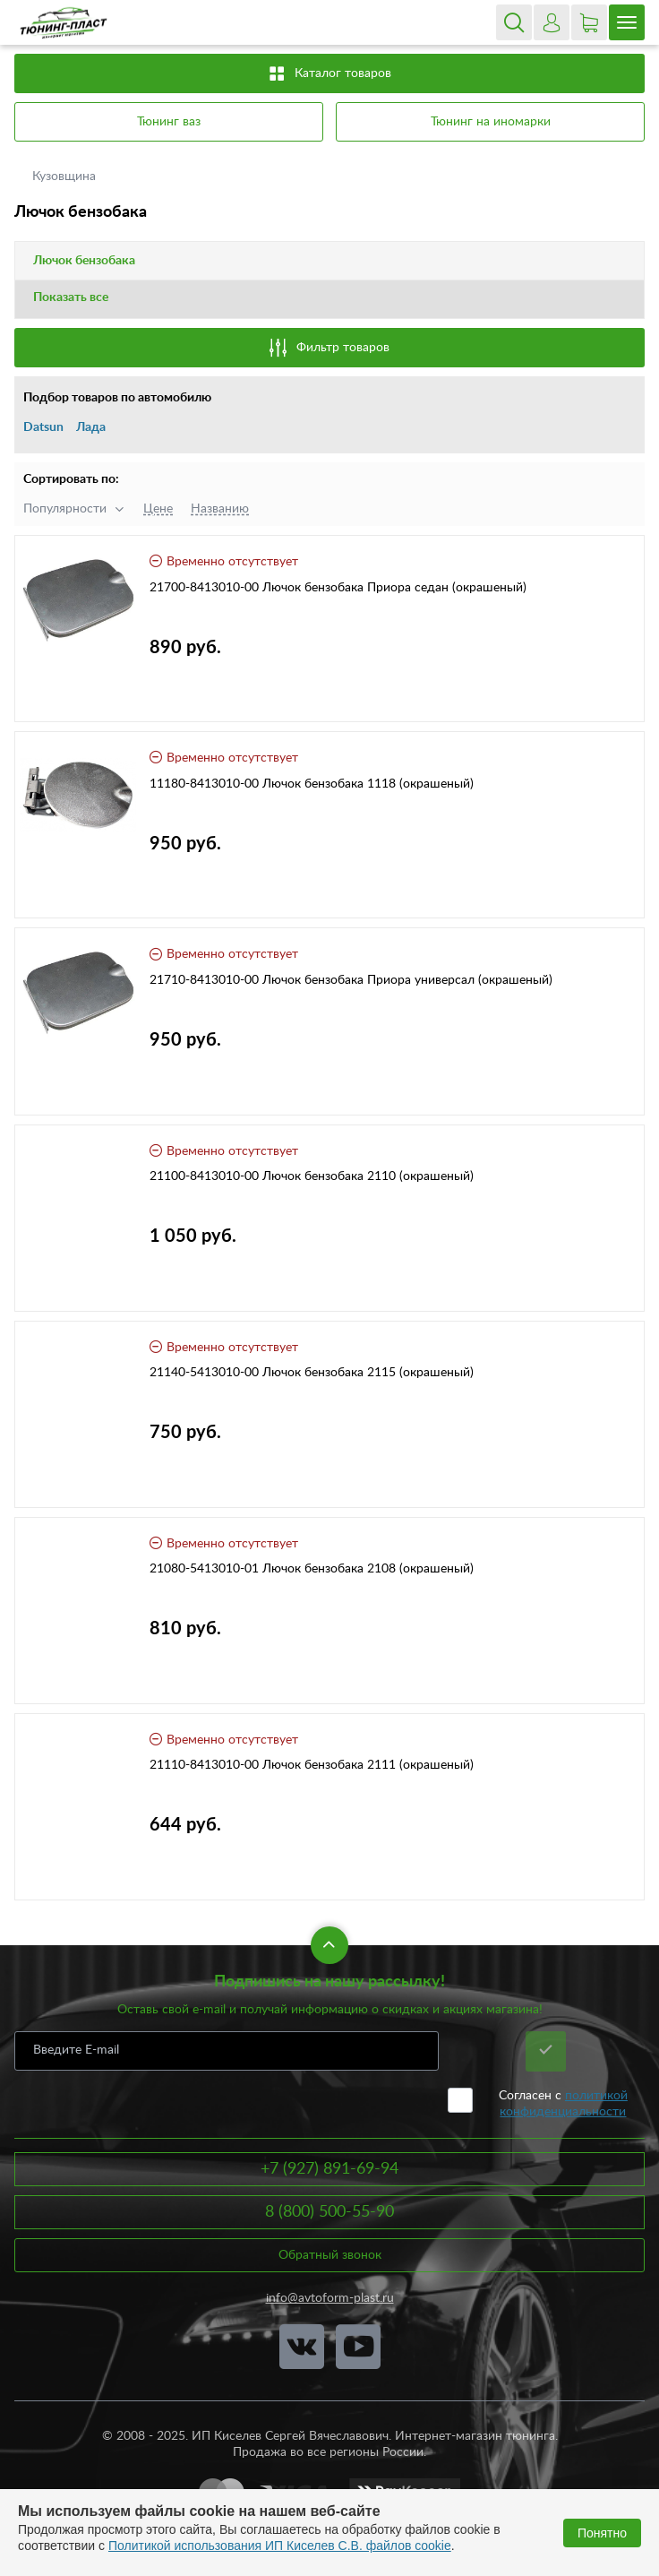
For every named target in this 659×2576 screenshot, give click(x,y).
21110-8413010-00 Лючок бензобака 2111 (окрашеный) (312, 1765)
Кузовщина (65, 176)
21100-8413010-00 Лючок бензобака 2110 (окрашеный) (312, 1176)
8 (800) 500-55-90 (329, 2212)
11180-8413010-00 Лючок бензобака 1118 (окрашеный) (312, 784)
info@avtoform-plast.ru (330, 2298)
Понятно (602, 2533)
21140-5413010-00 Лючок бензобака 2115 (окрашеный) (312, 1372)
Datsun (43, 427)
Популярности (65, 509)
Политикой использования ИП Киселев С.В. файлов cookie (279, 2545)
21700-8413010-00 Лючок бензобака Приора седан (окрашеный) (338, 588)
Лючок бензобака (84, 260)
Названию (220, 509)
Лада (91, 427)
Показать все (70, 297)
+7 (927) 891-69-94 (329, 2169)
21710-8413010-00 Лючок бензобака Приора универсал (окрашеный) (351, 980)
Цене (158, 509)
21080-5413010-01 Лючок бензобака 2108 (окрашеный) (312, 1569)
